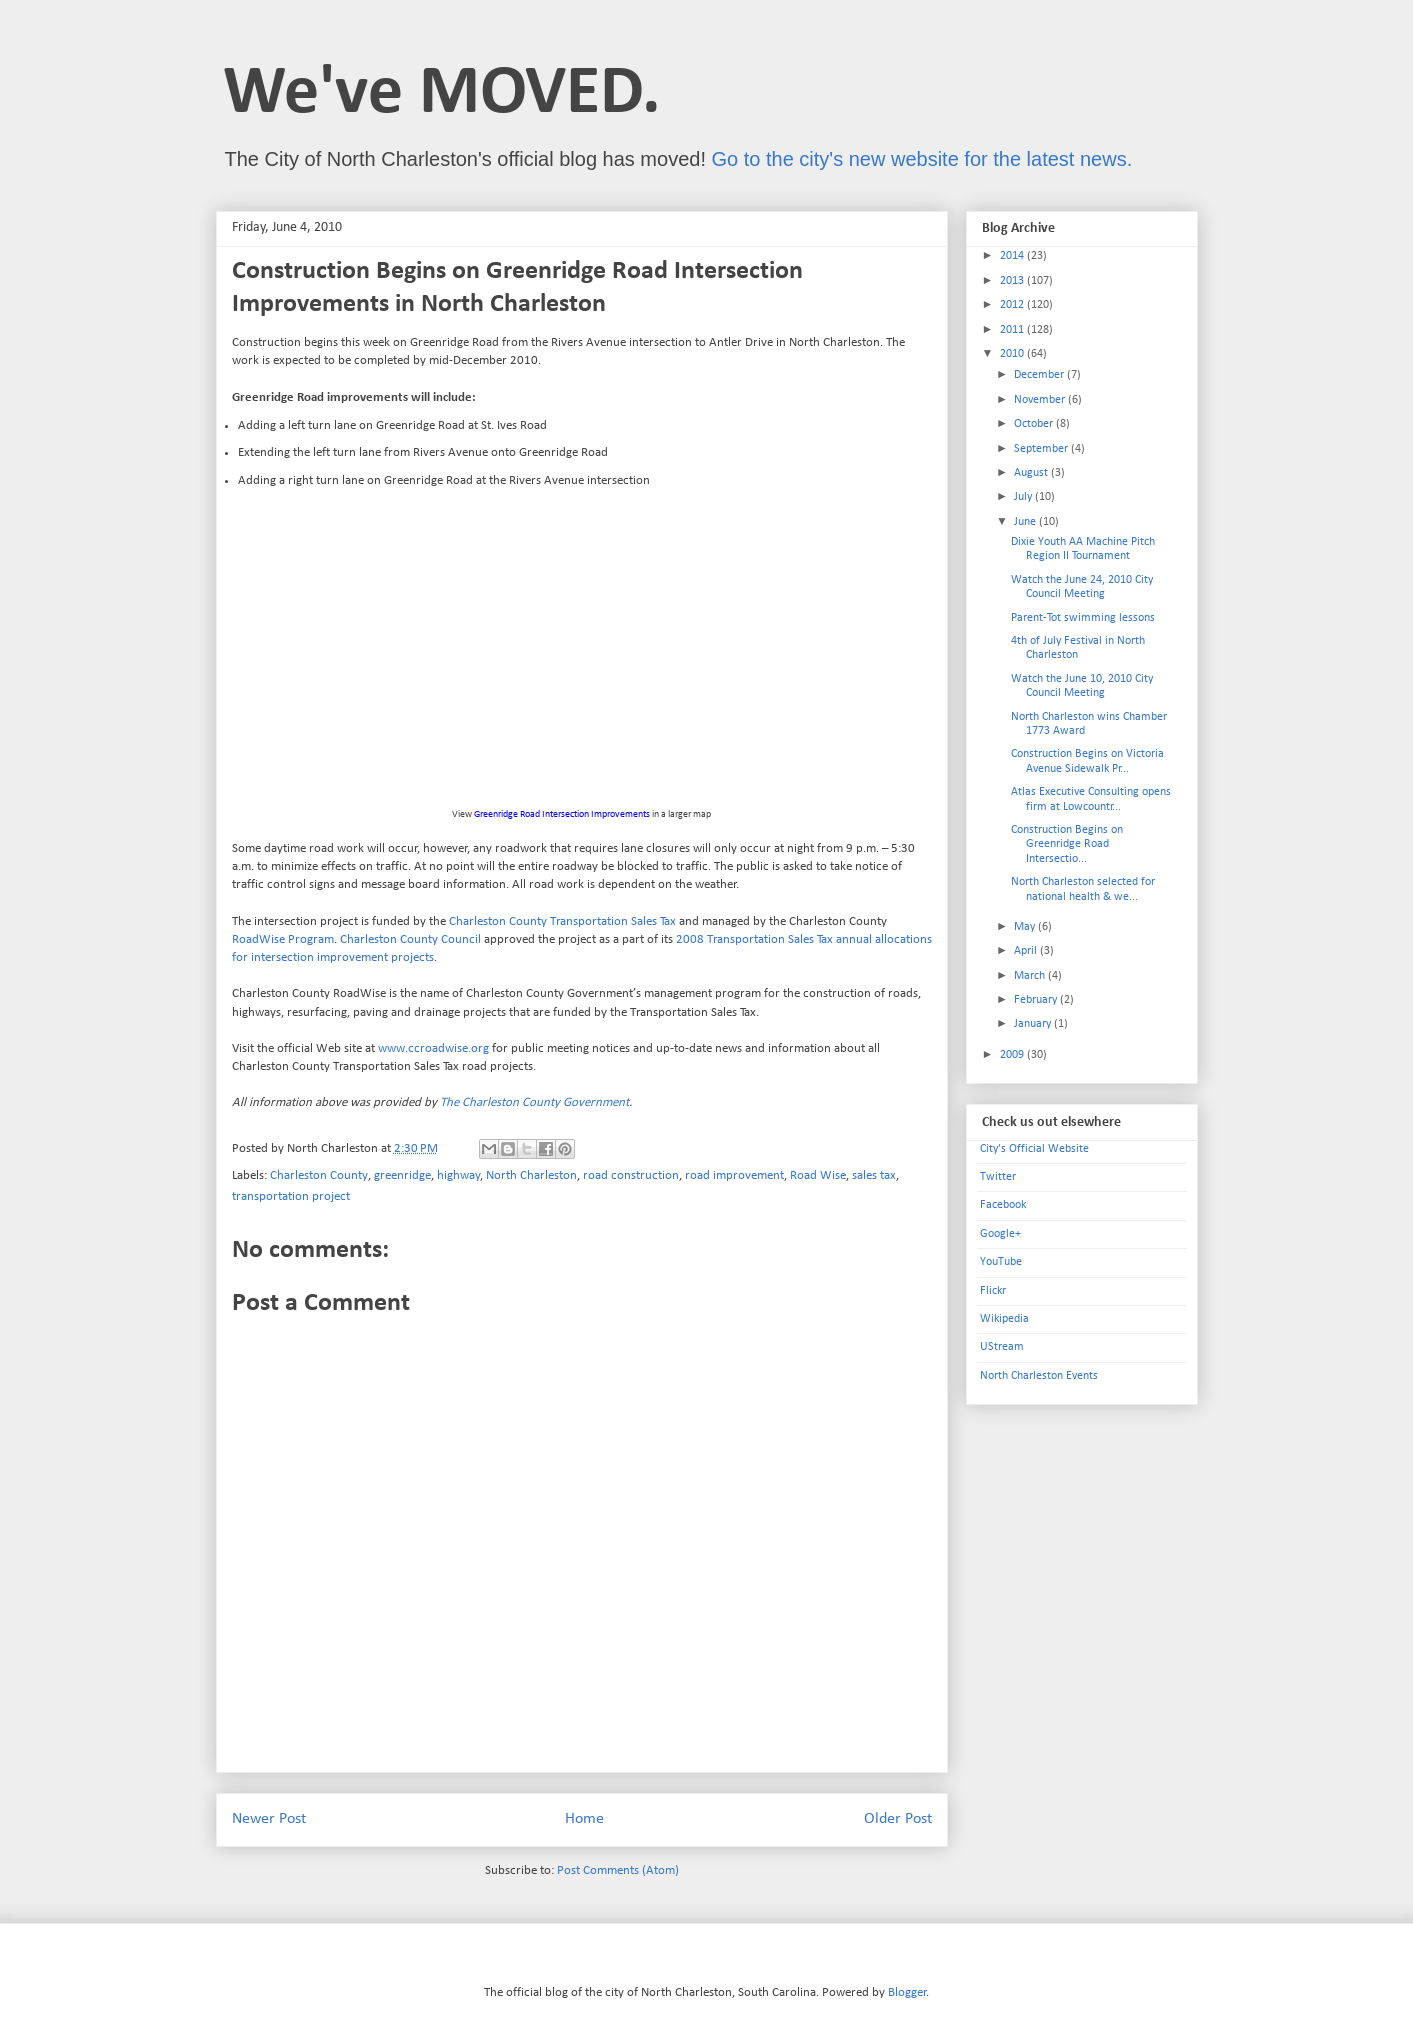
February (1037, 1000)
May (1026, 927)
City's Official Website (1034, 1149)
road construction (631, 1175)
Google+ (1000, 1234)
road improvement (734, 1175)
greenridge (402, 1175)
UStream (1002, 1347)
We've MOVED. (442, 94)
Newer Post (269, 1819)
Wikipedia (1004, 1319)
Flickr (993, 1291)
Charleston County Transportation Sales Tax (562, 921)
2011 (1013, 330)
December (1040, 375)
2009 (1013, 1055)
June (1026, 522)
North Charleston (531, 1175)
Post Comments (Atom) (618, 1870)
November (1041, 400)
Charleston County (319, 1175)
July (1024, 497)
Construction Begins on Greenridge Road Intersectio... (1067, 844)
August (1032, 473)
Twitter (998, 1177)
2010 (1013, 354)
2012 (1013, 305)
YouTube (1001, 1262)
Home (584, 1819)
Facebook (1003, 1205)
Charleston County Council (410, 939)
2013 (1013, 281)
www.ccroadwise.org (433, 1048)
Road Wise (818, 1175)
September (1042, 449)
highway (458, 1175)
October (1035, 424)
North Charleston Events (1039, 1376)
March (1031, 976)
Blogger (907, 1992)
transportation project (291, 1196)
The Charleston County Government (534, 1102)
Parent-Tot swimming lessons (1083, 618)
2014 (1013, 256)
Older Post (898, 1819)
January (1034, 1024)
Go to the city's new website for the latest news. (922, 159)
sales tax (874, 1175)
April (1027, 951)
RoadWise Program (283, 939)
